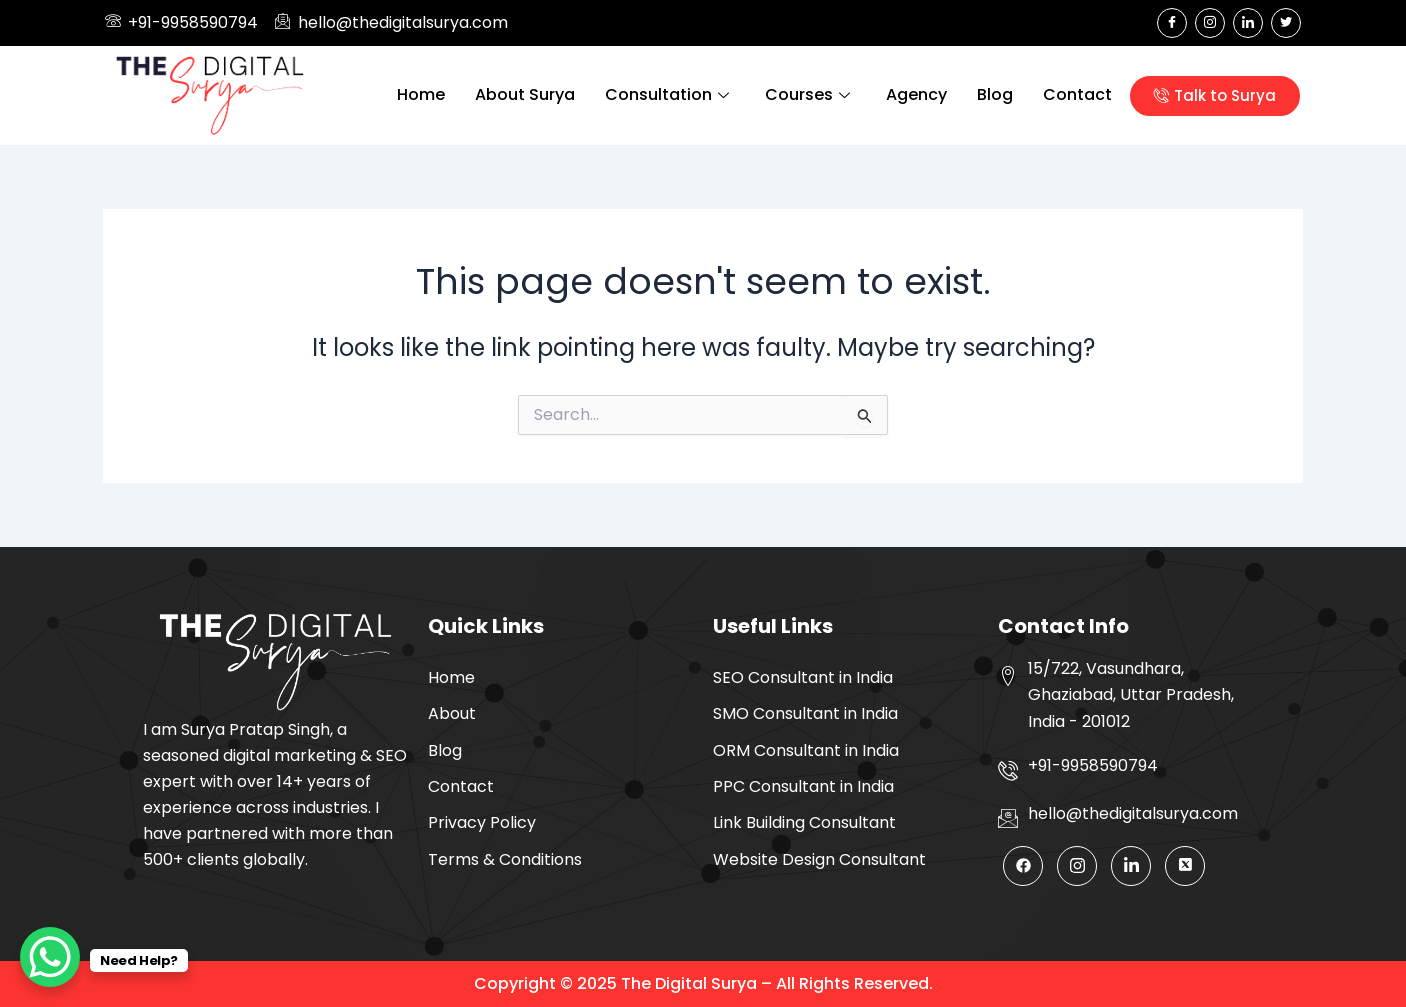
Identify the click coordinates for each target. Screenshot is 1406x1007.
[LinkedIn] (1248, 23)
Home (421, 94)
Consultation (667, 94)
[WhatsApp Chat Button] (50, 957)
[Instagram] (1210, 23)
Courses (807, 94)
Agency (916, 94)
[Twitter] (1286, 23)
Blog (995, 94)
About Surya (525, 94)
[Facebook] (1172, 23)
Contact (1077, 94)
